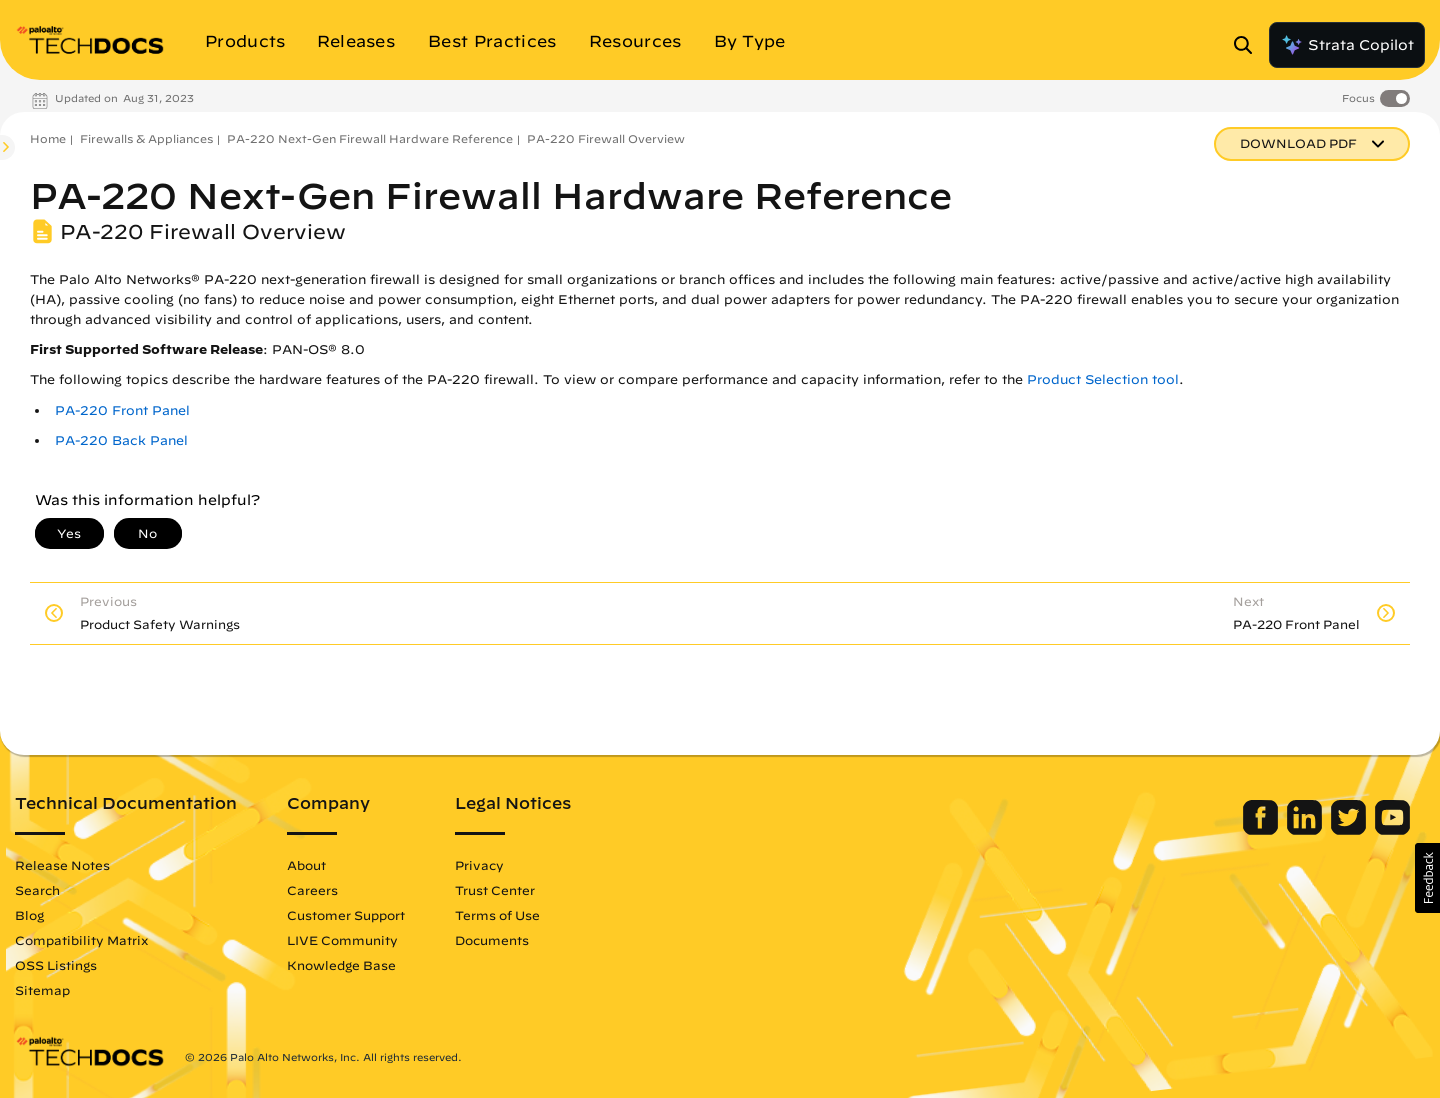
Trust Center (495, 890)
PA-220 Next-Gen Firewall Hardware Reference (370, 138)
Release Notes (62, 865)
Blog (29, 915)
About (306, 865)
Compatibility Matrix (81, 940)
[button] (1427, 878)
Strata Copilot (1347, 45)
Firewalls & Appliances (146, 138)
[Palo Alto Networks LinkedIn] (1306, 830)
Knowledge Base (341, 965)
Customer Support (346, 915)
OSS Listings (56, 965)
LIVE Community (342, 940)
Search (37, 890)
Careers (312, 890)
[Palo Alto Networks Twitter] (1350, 830)
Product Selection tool (1103, 379)
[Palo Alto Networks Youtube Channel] (1392, 830)
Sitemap (42, 990)
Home (48, 138)
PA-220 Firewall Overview (606, 138)
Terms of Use (497, 915)
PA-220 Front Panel (122, 410)
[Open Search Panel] (1249, 45)
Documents (492, 940)
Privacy (479, 865)
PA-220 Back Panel (121, 440)
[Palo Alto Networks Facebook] (1262, 830)
